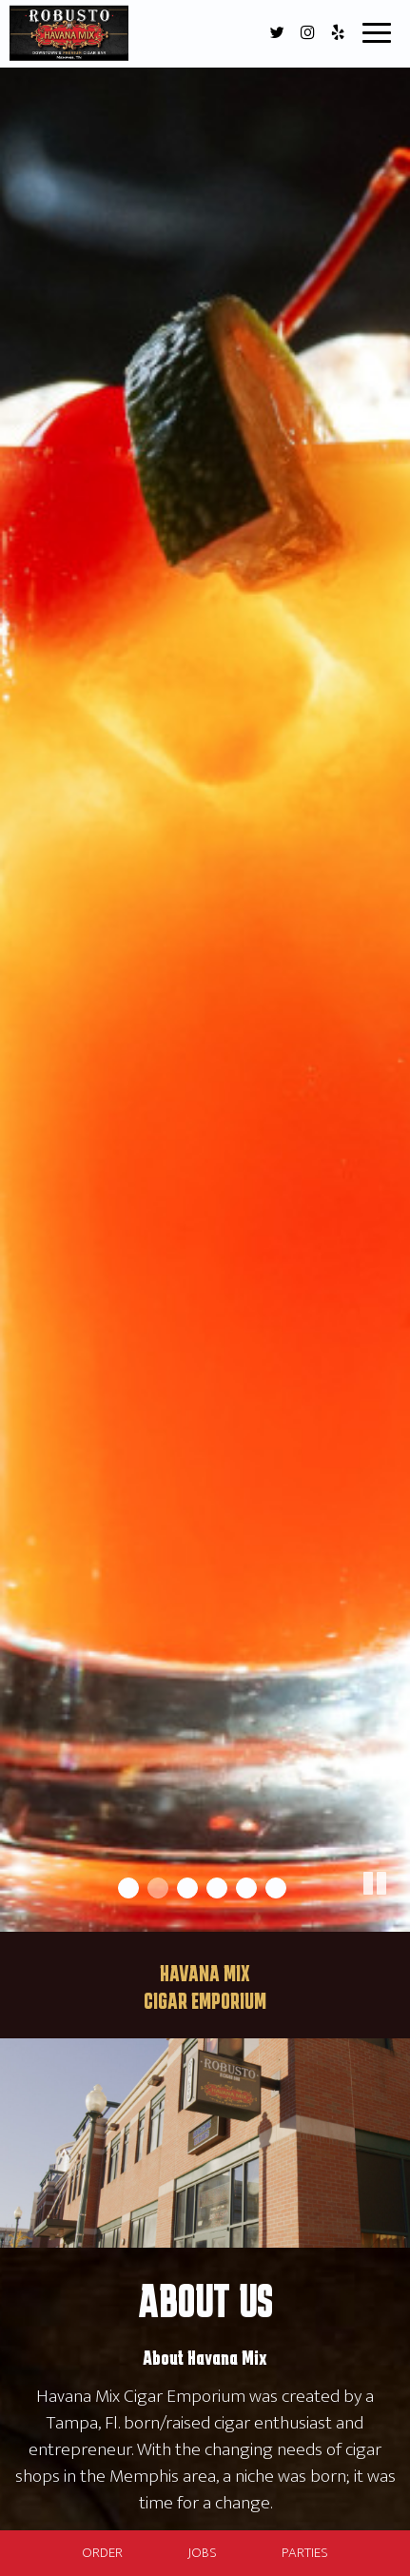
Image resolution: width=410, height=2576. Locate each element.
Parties (305, 2553)
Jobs (202, 2553)
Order (102, 2553)
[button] (395, 1917)
